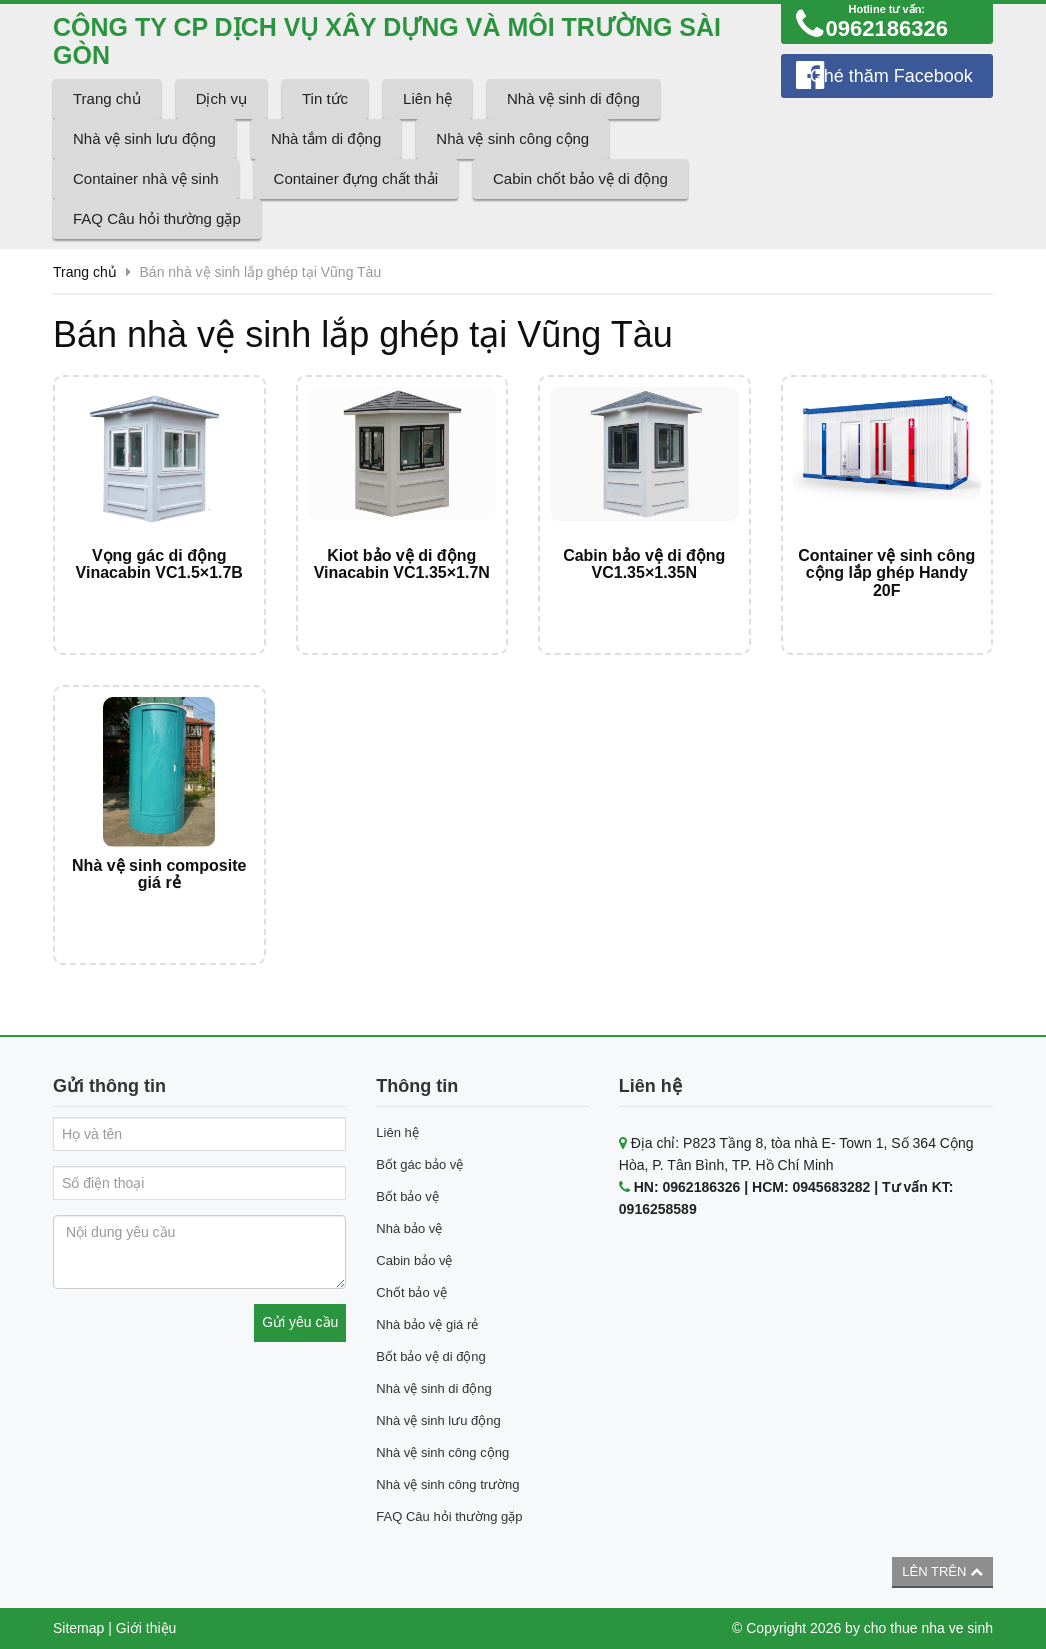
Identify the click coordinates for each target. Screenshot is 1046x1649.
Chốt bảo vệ (411, 1292)
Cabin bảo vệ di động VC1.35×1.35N (644, 564)
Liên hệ (427, 98)
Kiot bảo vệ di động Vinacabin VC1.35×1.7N (402, 564)
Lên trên (942, 1571)
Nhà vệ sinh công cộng (512, 138)
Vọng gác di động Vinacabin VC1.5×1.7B (159, 564)
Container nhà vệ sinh (146, 178)
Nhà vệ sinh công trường (447, 1484)
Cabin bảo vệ (414, 1260)
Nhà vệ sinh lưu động (144, 138)
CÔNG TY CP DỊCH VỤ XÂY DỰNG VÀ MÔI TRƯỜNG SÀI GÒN (387, 41)
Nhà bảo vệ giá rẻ (427, 1324)
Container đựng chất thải (356, 178)
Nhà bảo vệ (409, 1228)
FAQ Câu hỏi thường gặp (157, 218)
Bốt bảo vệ (407, 1196)
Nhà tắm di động (326, 138)
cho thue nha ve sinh (928, 1628)
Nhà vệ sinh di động (573, 98)
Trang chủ (107, 98)
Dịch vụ (221, 98)
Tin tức (325, 98)
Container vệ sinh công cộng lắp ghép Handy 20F (886, 573)
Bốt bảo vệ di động (431, 1356)
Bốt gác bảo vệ (419, 1164)
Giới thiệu (146, 1628)
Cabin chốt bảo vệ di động (580, 178)
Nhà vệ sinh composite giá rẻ (159, 874)
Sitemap (78, 1628)
